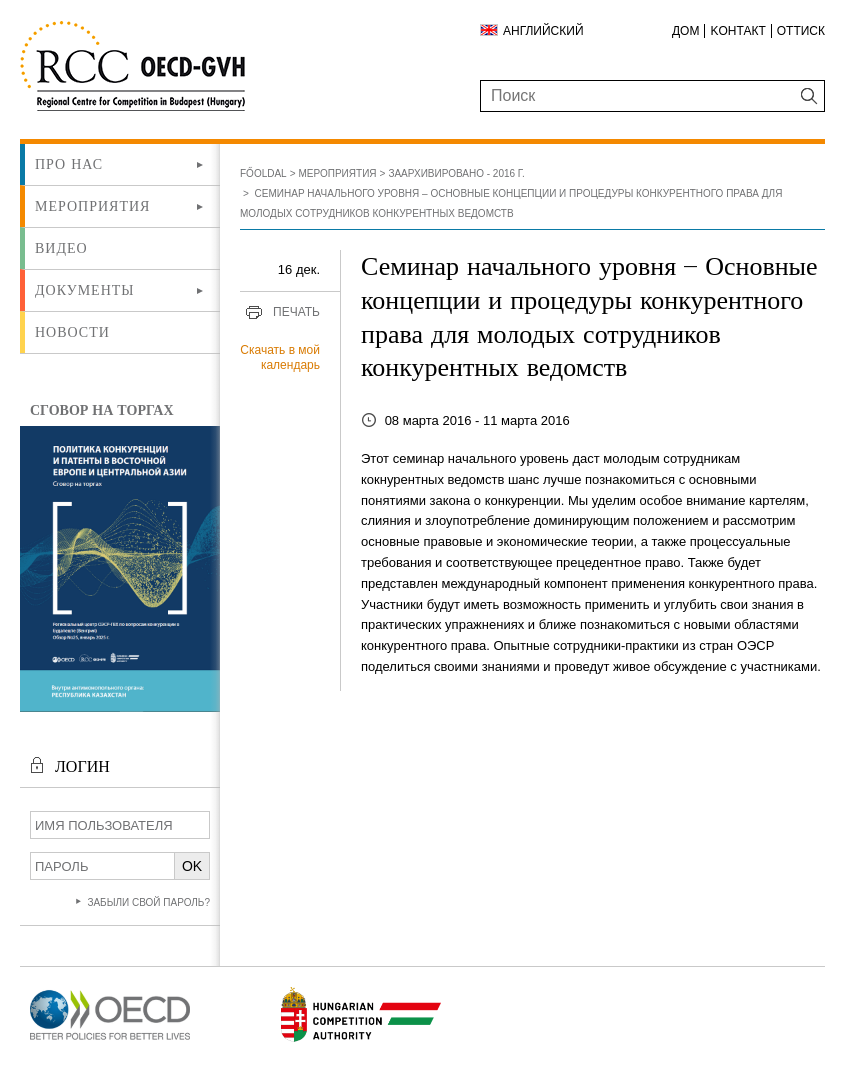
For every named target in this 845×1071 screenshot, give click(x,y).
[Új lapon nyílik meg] (110, 1040)
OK (192, 866)
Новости (72, 332)
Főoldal (263, 173)
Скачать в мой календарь (280, 358)
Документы (85, 290)
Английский (543, 31)
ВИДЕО (61, 248)
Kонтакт (737, 31)
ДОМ (685, 31)
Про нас (69, 164)
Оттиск (801, 31)
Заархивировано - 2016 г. (456, 173)
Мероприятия (92, 206)
